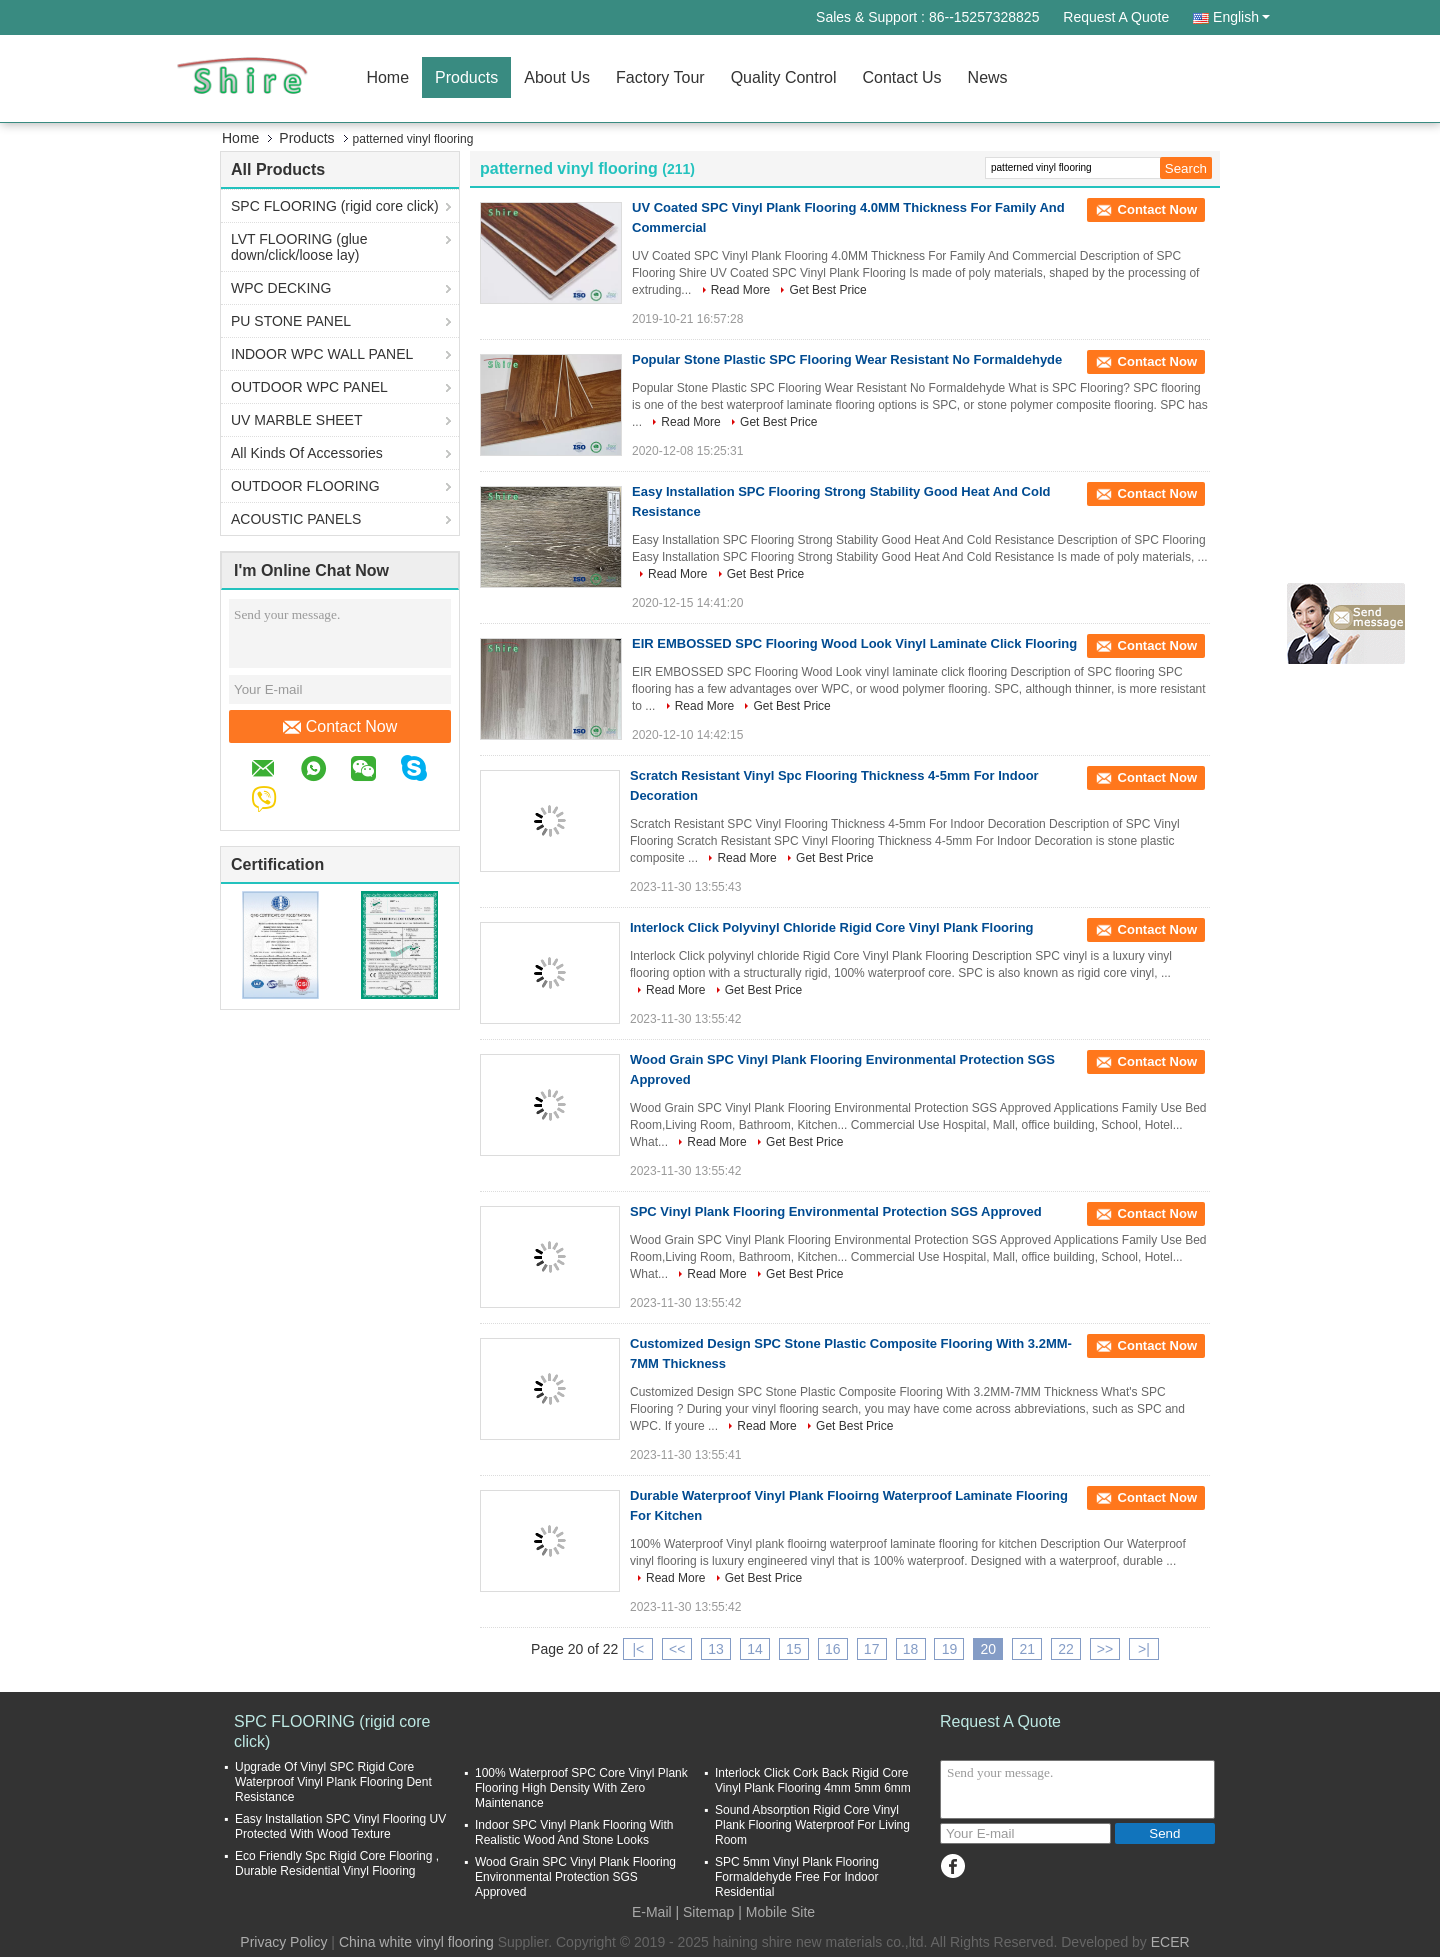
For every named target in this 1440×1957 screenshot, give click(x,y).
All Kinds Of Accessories (307, 453)
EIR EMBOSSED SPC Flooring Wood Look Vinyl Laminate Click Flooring (854, 643)
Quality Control (784, 77)
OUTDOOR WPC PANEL (309, 387)
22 (1066, 1649)
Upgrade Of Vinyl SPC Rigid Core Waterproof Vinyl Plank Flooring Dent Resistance (333, 1782)
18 (911, 1649)
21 (1027, 1649)
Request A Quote (1116, 17)
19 (950, 1649)
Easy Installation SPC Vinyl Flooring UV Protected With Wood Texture (340, 1826)
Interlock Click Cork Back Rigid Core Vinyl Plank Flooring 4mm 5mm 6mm (813, 1780)
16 (833, 1649)
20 (989, 1649)
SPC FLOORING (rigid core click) (335, 206)
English (1241, 17)
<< (677, 1649)
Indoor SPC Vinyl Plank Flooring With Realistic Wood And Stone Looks (574, 1832)
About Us (557, 77)
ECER (1170, 1942)
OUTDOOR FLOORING (305, 486)
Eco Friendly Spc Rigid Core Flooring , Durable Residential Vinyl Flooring (337, 1863)
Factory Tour (660, 77)
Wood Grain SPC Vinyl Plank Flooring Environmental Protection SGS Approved (575, 1877)
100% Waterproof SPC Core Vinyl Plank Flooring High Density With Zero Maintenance (581, 1788)
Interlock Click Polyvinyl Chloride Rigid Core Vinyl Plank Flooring (832, 927)
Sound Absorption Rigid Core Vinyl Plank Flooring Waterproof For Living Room (812, 1825)
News (988, 77)
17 (872, 1649)
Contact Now (340, 727)
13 (716, 1649)
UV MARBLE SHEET (296, 420)
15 (794, 1649)
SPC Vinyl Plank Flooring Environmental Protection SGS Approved (836, 1211)
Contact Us (901, 77)
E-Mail (652, 1912)
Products (466, 77)
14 (755, 1649)
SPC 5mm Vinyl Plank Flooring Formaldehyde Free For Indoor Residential (797, 1877)
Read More (740, 290)
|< (638, 1649)
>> (1105, 1649)
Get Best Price (827, 290)
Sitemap (708, 1912)
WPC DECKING (281, 288)
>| (1144, 1649)
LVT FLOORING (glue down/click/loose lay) (299, 247)
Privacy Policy (283, 1942)
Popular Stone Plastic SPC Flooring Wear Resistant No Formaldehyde (847, 359)
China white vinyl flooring (416, 1942)
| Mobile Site (776, 1912)
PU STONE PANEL (291, 321)
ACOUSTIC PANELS (296, 519)
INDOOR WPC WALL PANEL (322, 354)
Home (387, 77)
